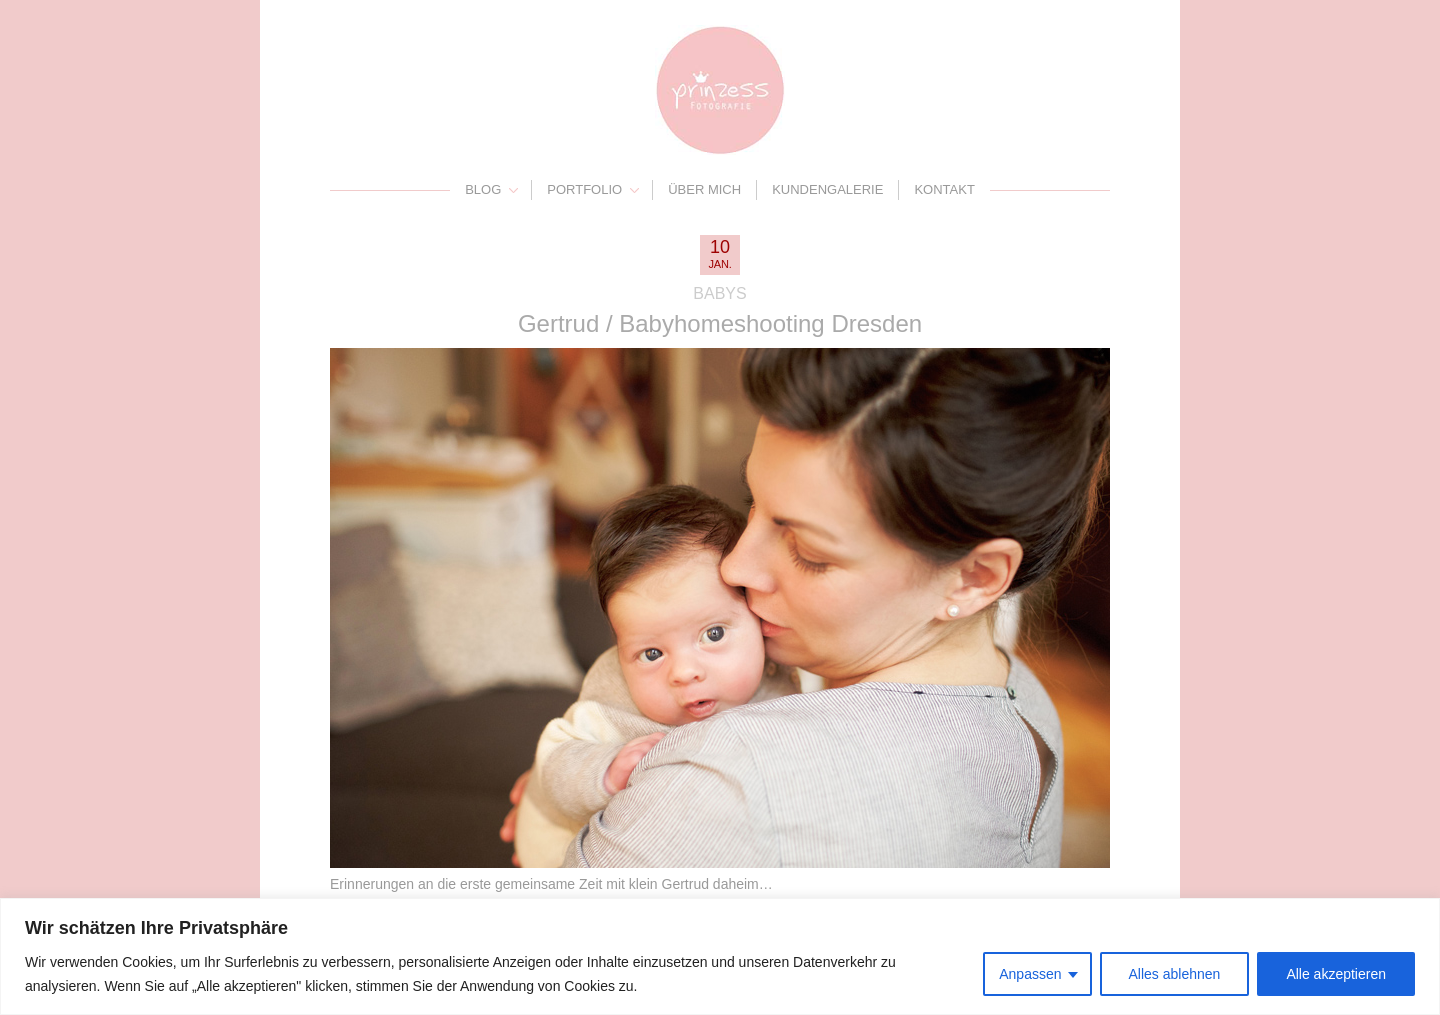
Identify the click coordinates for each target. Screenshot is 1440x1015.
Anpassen (1030, 974)
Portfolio (584, 189)
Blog (483, 189)
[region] (720, 956)
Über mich (704, 189)
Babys (719, 293)
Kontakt (944, 189)
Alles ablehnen (1175, 974)
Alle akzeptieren (1336, 974)
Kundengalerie (827, 189)
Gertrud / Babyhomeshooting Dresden (720, 323)
